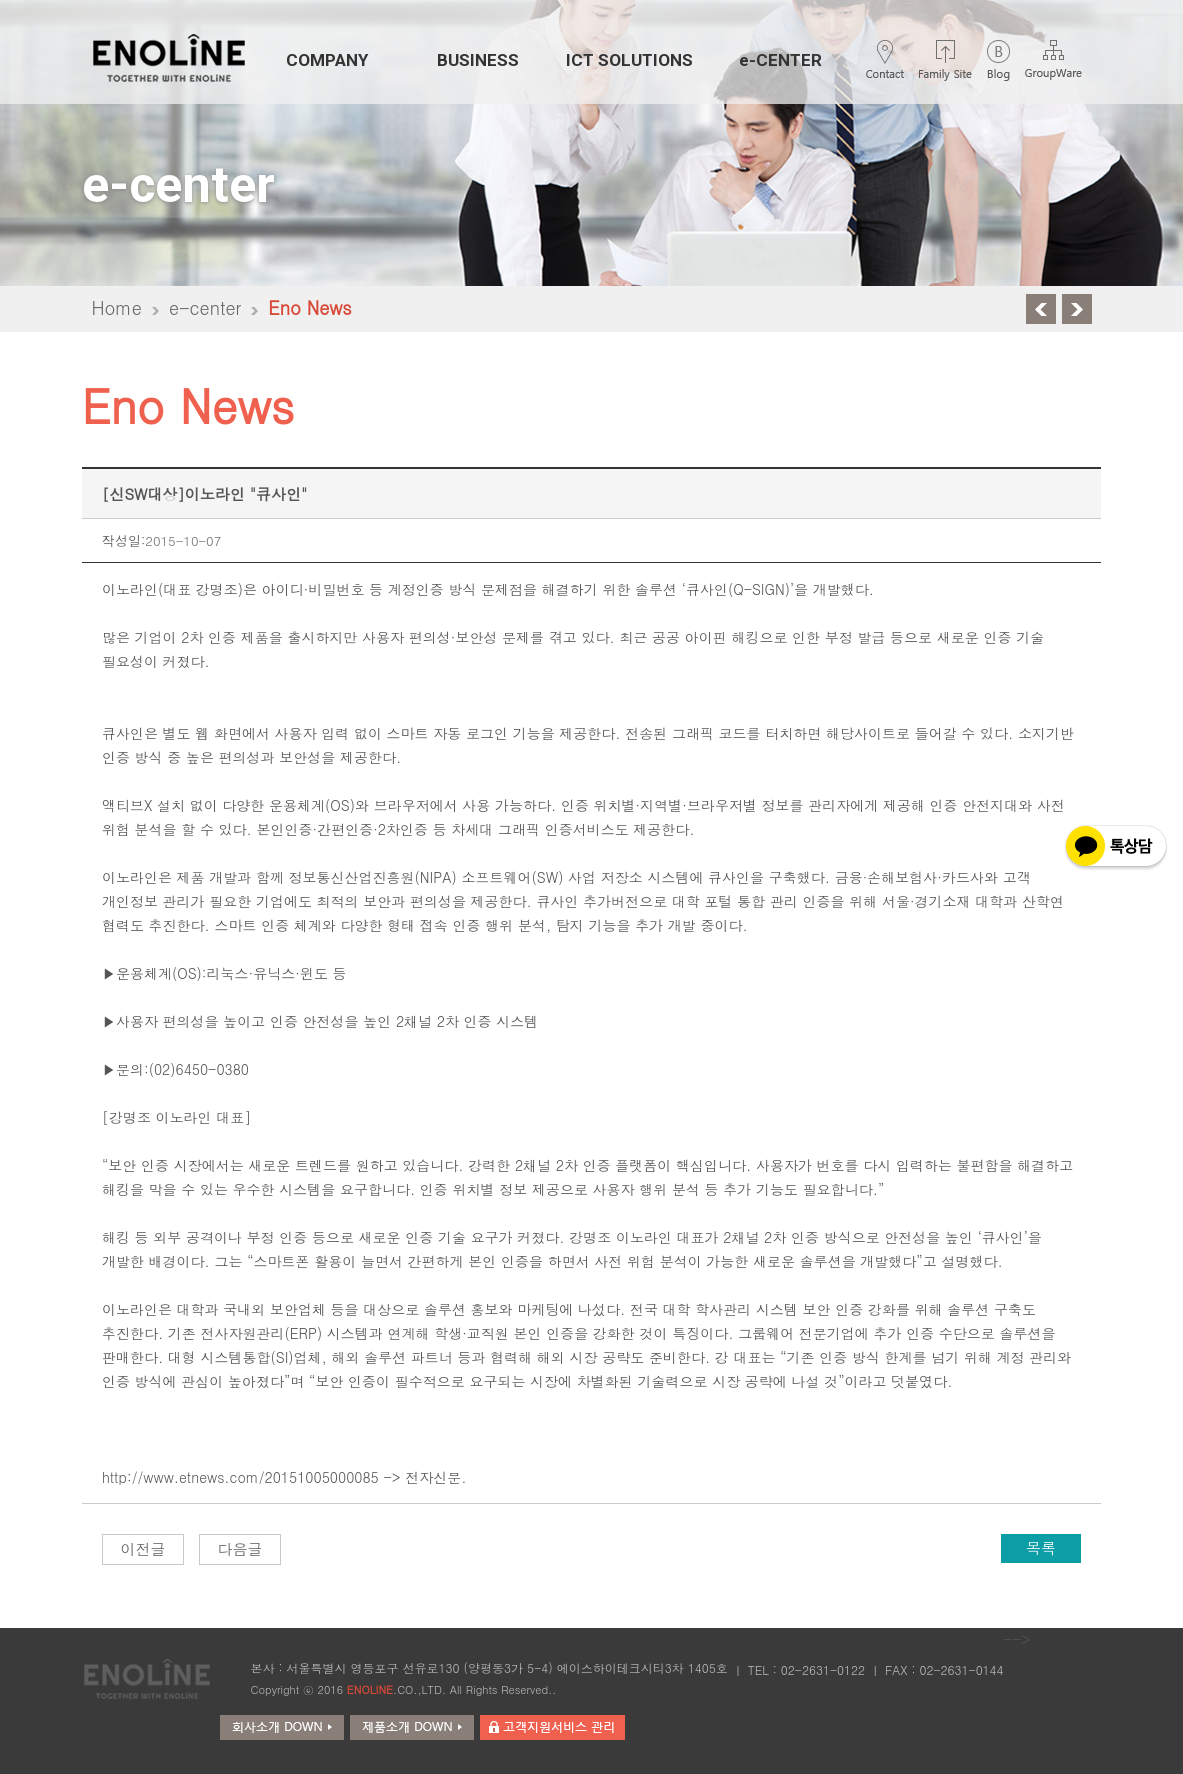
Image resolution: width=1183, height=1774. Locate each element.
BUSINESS (478, 60)
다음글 (239, 1548)
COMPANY (327, 60)
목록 (1041, 1547)
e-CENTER (780, 60)
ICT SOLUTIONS (629, 60)
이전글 (142, 1548)
